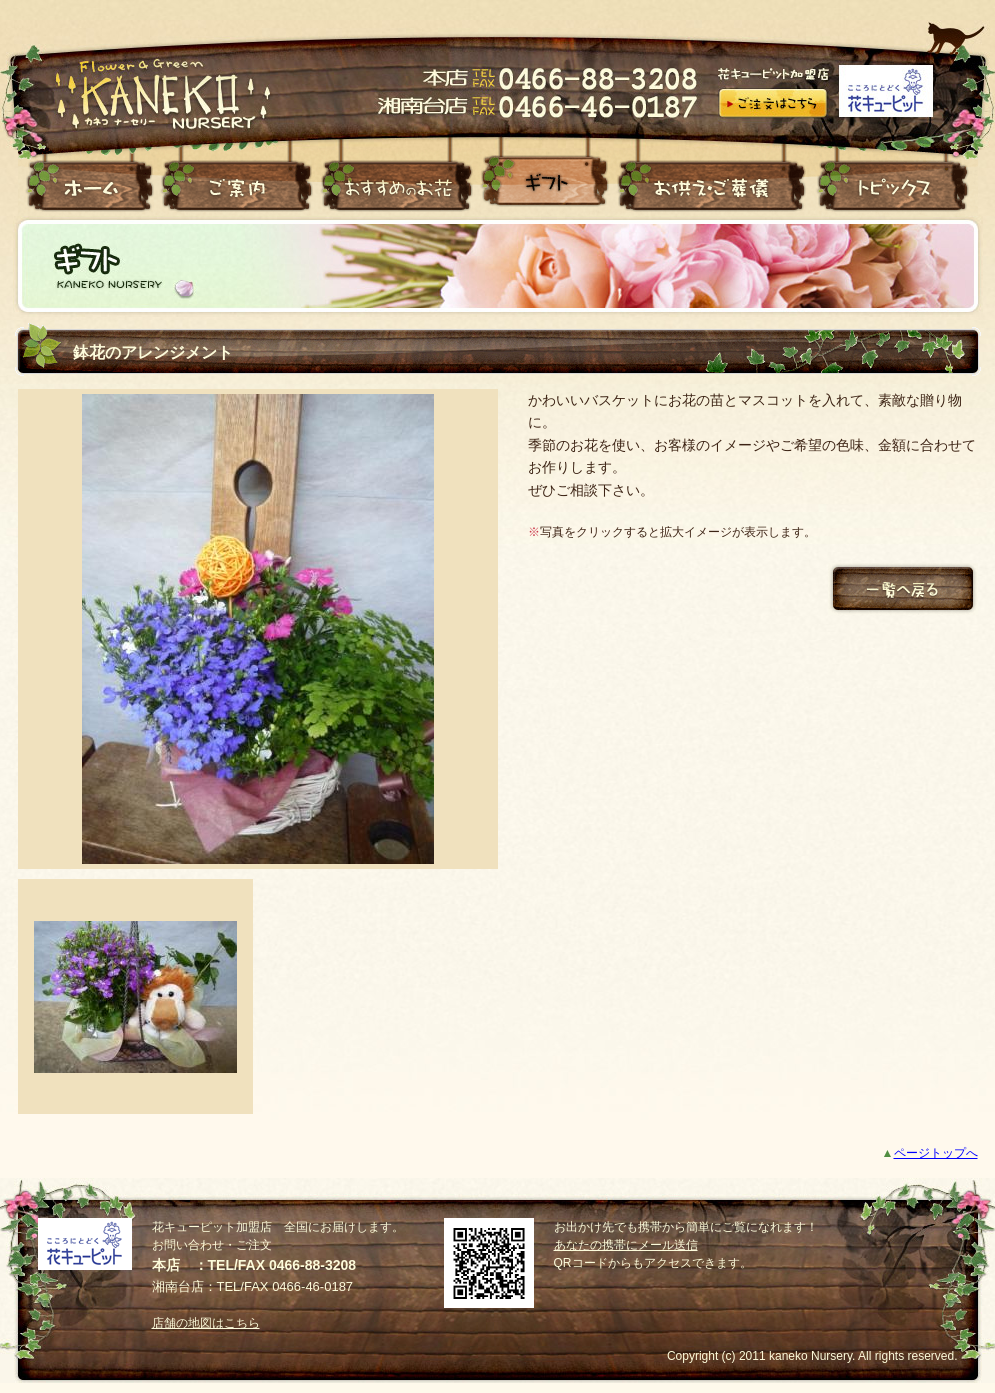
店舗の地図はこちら (206, 1323)
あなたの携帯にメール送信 (626, 1245)
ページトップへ (936, 1153)
